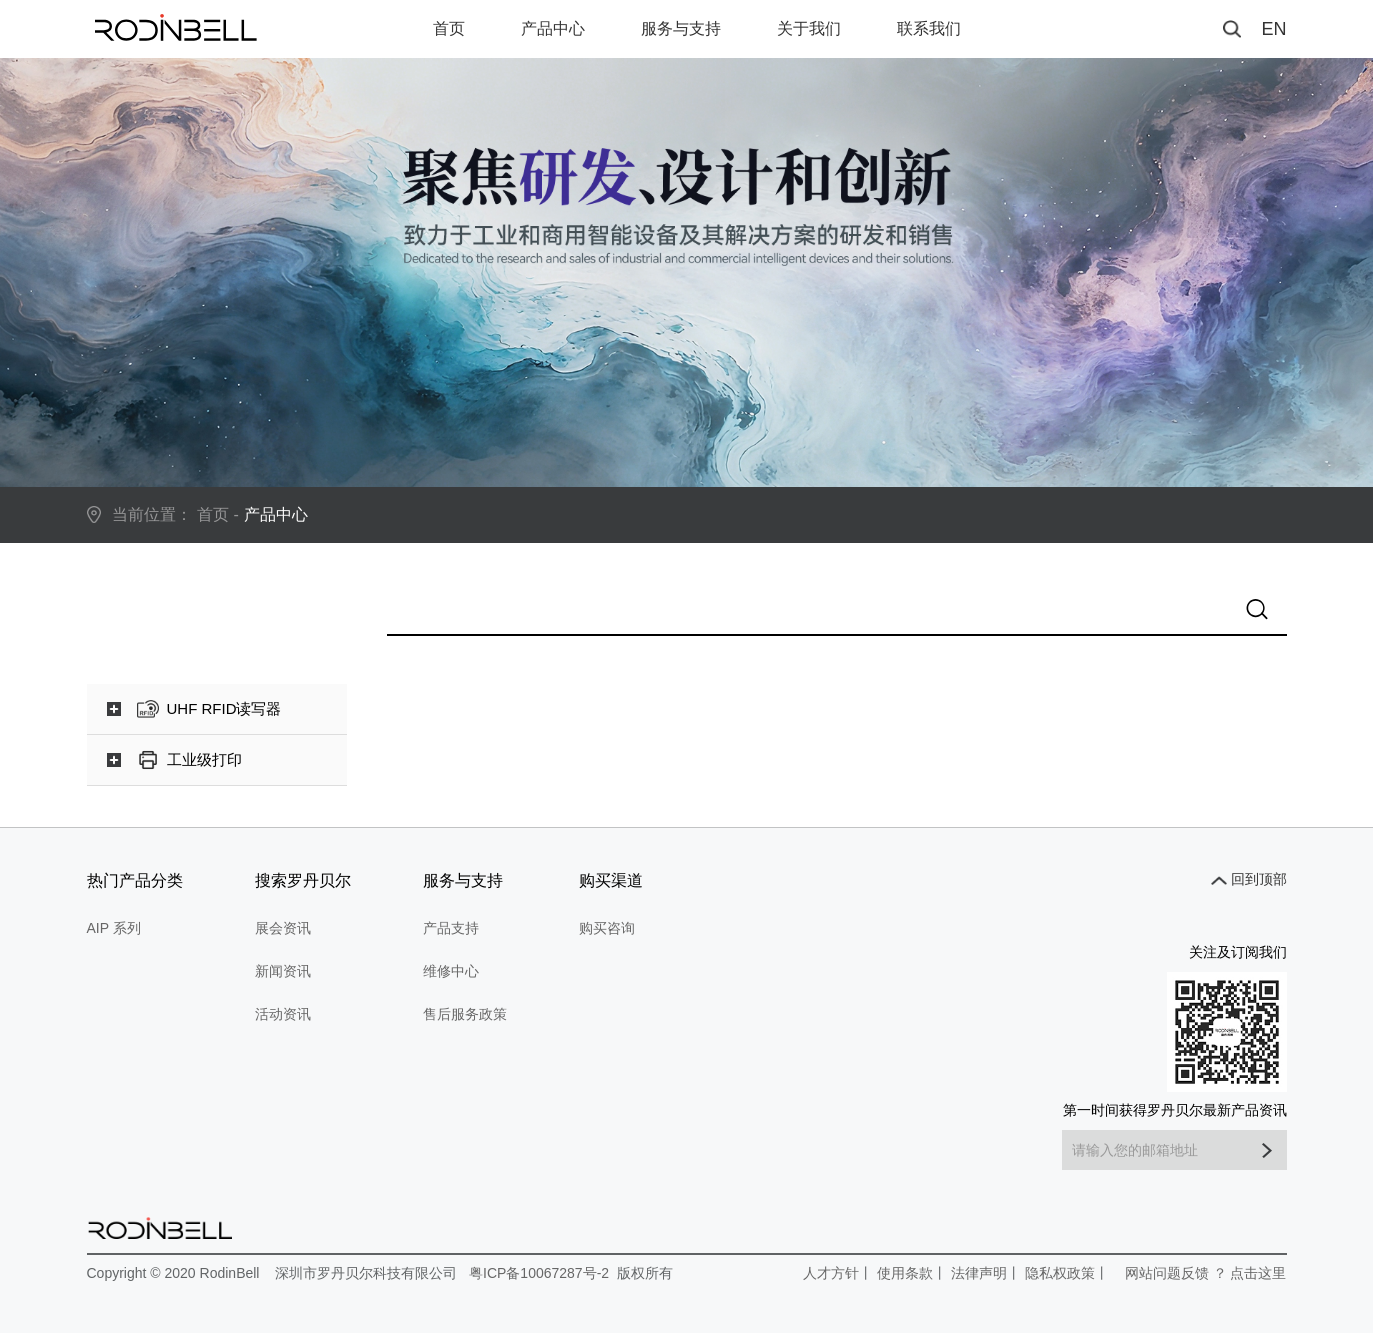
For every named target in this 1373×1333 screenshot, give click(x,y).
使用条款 (905, 1273)
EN (1273, 29)
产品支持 (451, 928)
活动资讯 (283, 1014)
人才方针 (831, 1273)
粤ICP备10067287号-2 (539, 1273)
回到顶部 (1259, 879)
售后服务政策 (465, 1014)
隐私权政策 (1060, 1273)
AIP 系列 (114, 928)
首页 (449, 28)
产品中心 (553, 28)
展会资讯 (283, 928)
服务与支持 (681, 28)
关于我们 (809, 28)
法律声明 (979, 1273)
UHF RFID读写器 (224, 708)
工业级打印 (204, 759)
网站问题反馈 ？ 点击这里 (1206, 1273)
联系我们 (929, 28)
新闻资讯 (283, 971)
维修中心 (451, 971)
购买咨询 (607, 928)
